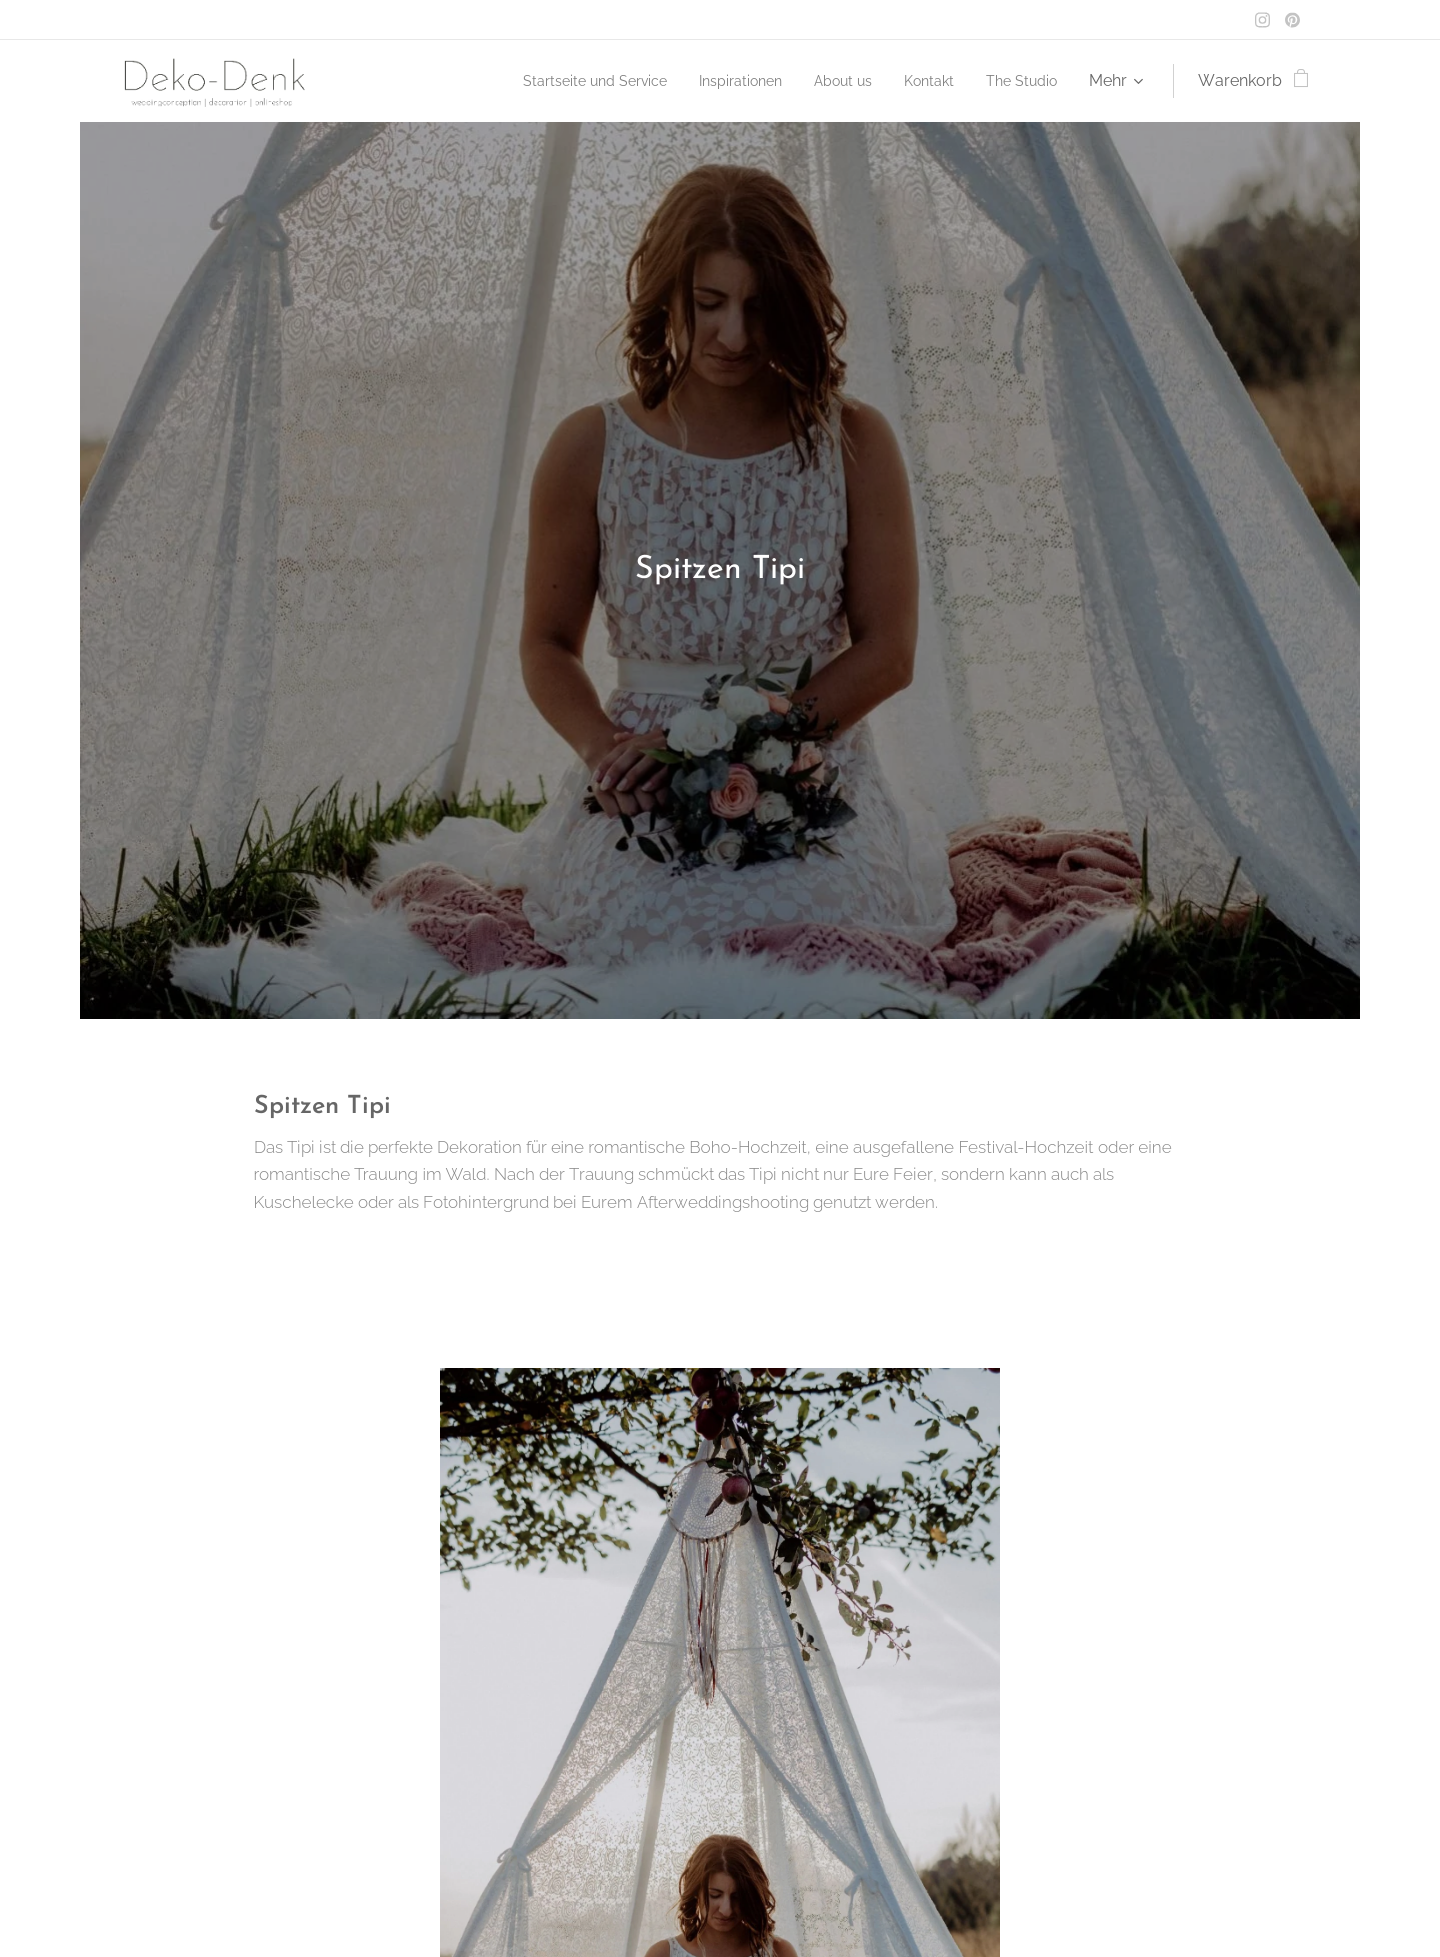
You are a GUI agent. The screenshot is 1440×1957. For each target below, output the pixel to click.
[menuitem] (556, 81)
